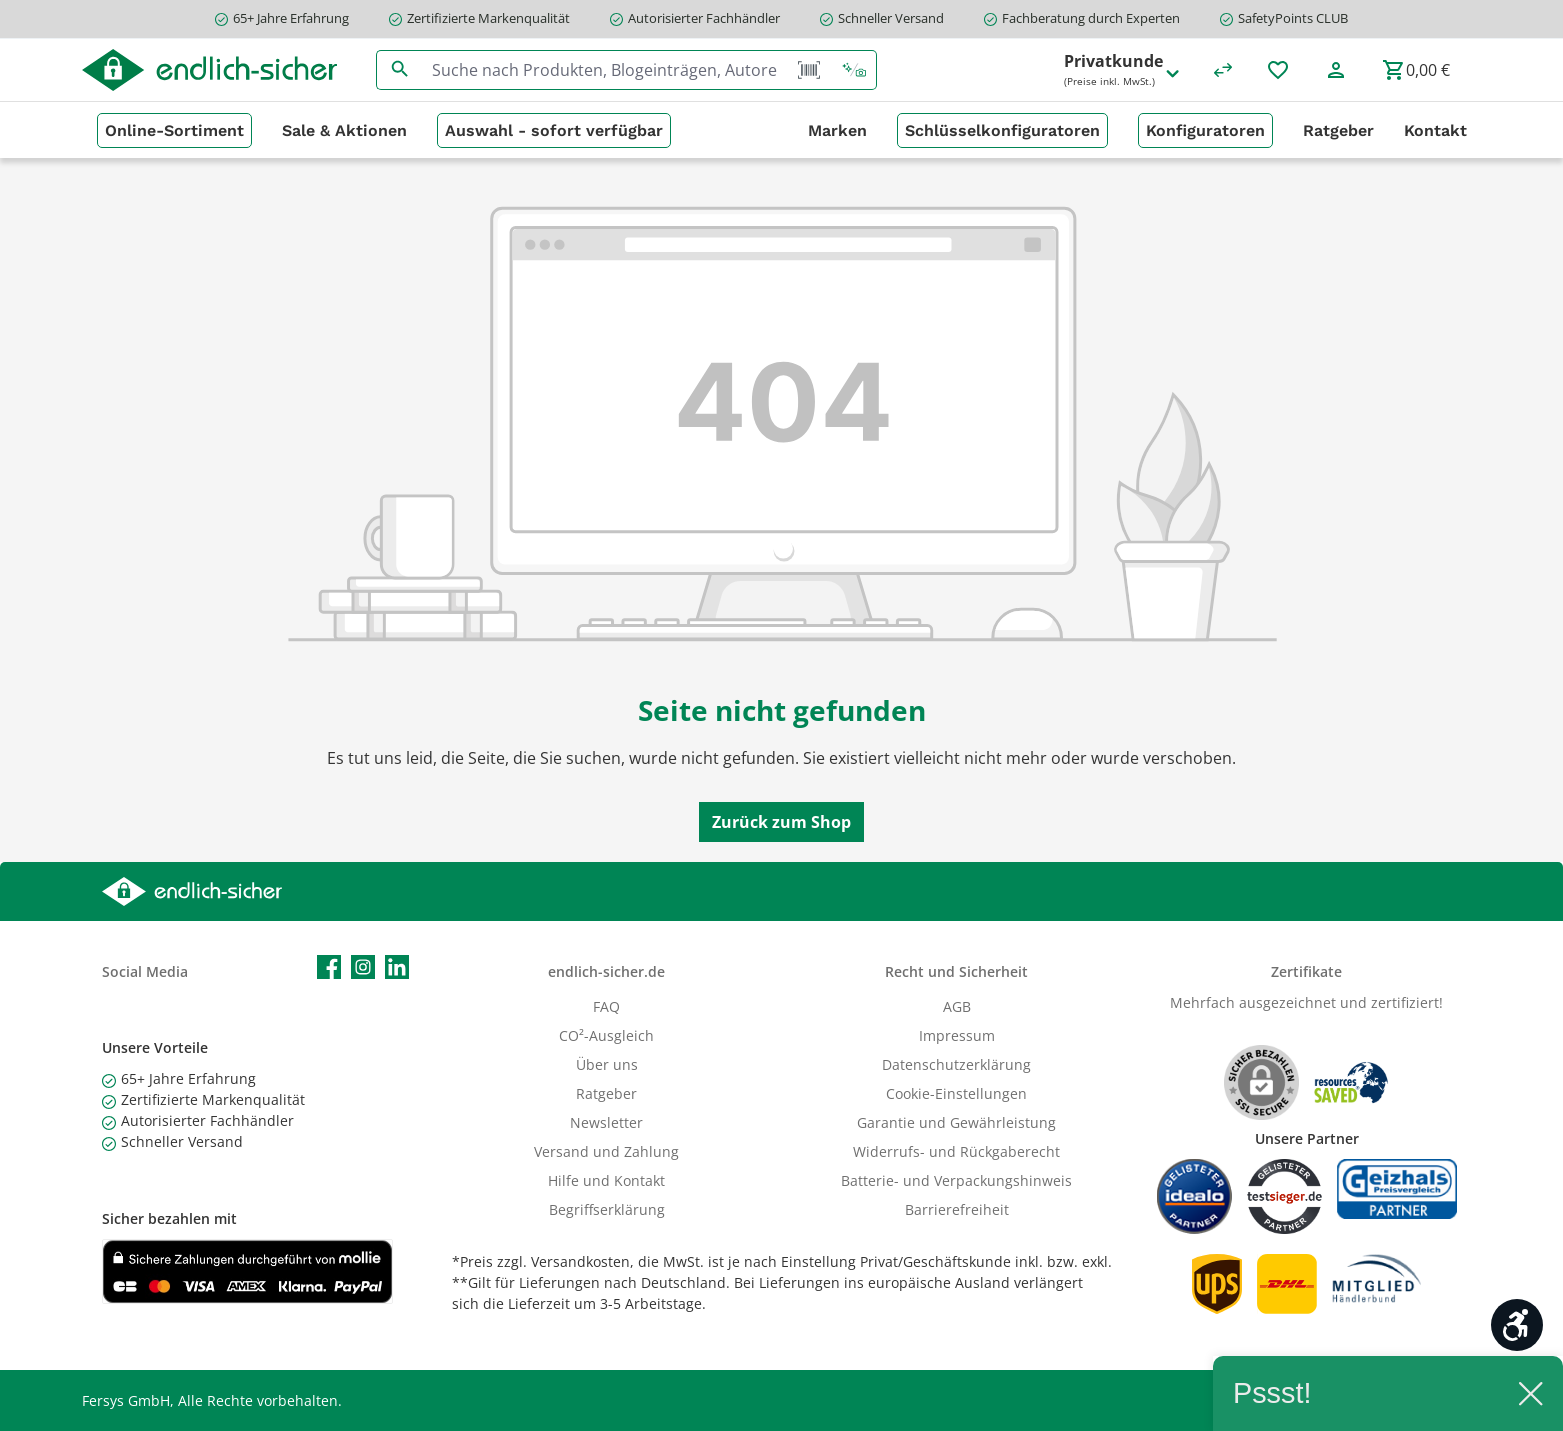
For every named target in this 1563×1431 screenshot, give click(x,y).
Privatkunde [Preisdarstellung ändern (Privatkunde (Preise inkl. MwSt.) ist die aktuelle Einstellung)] (1123, 70)
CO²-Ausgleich (606, 1035)
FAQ (606, 1006)
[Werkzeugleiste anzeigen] (1517, 1325)
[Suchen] (399, 70)
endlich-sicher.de (606, 971)
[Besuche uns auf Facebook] (329, 967)
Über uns (607, 1064)
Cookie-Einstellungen (956, 1093)
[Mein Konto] (1336, 70)
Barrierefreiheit (957, 1209)
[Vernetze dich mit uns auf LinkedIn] (397, 967)
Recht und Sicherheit (956, 971)
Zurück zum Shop (781, 822)
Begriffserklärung (607, 1209)
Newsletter (606, 1122)
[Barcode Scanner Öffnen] (809, 70)
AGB (957, 1006)
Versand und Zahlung (606, 1151)
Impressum (957, 1035)
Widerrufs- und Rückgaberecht (956, 1151)
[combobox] (605, 70)
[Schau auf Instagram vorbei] (363, 967)
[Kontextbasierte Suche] (854, 70)
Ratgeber (606, 1093)
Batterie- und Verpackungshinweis (956, 1180)
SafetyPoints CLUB (1293, 18)
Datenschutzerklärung (956, 1064)
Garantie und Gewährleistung (956, 1122)
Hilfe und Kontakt (606, 1180)
